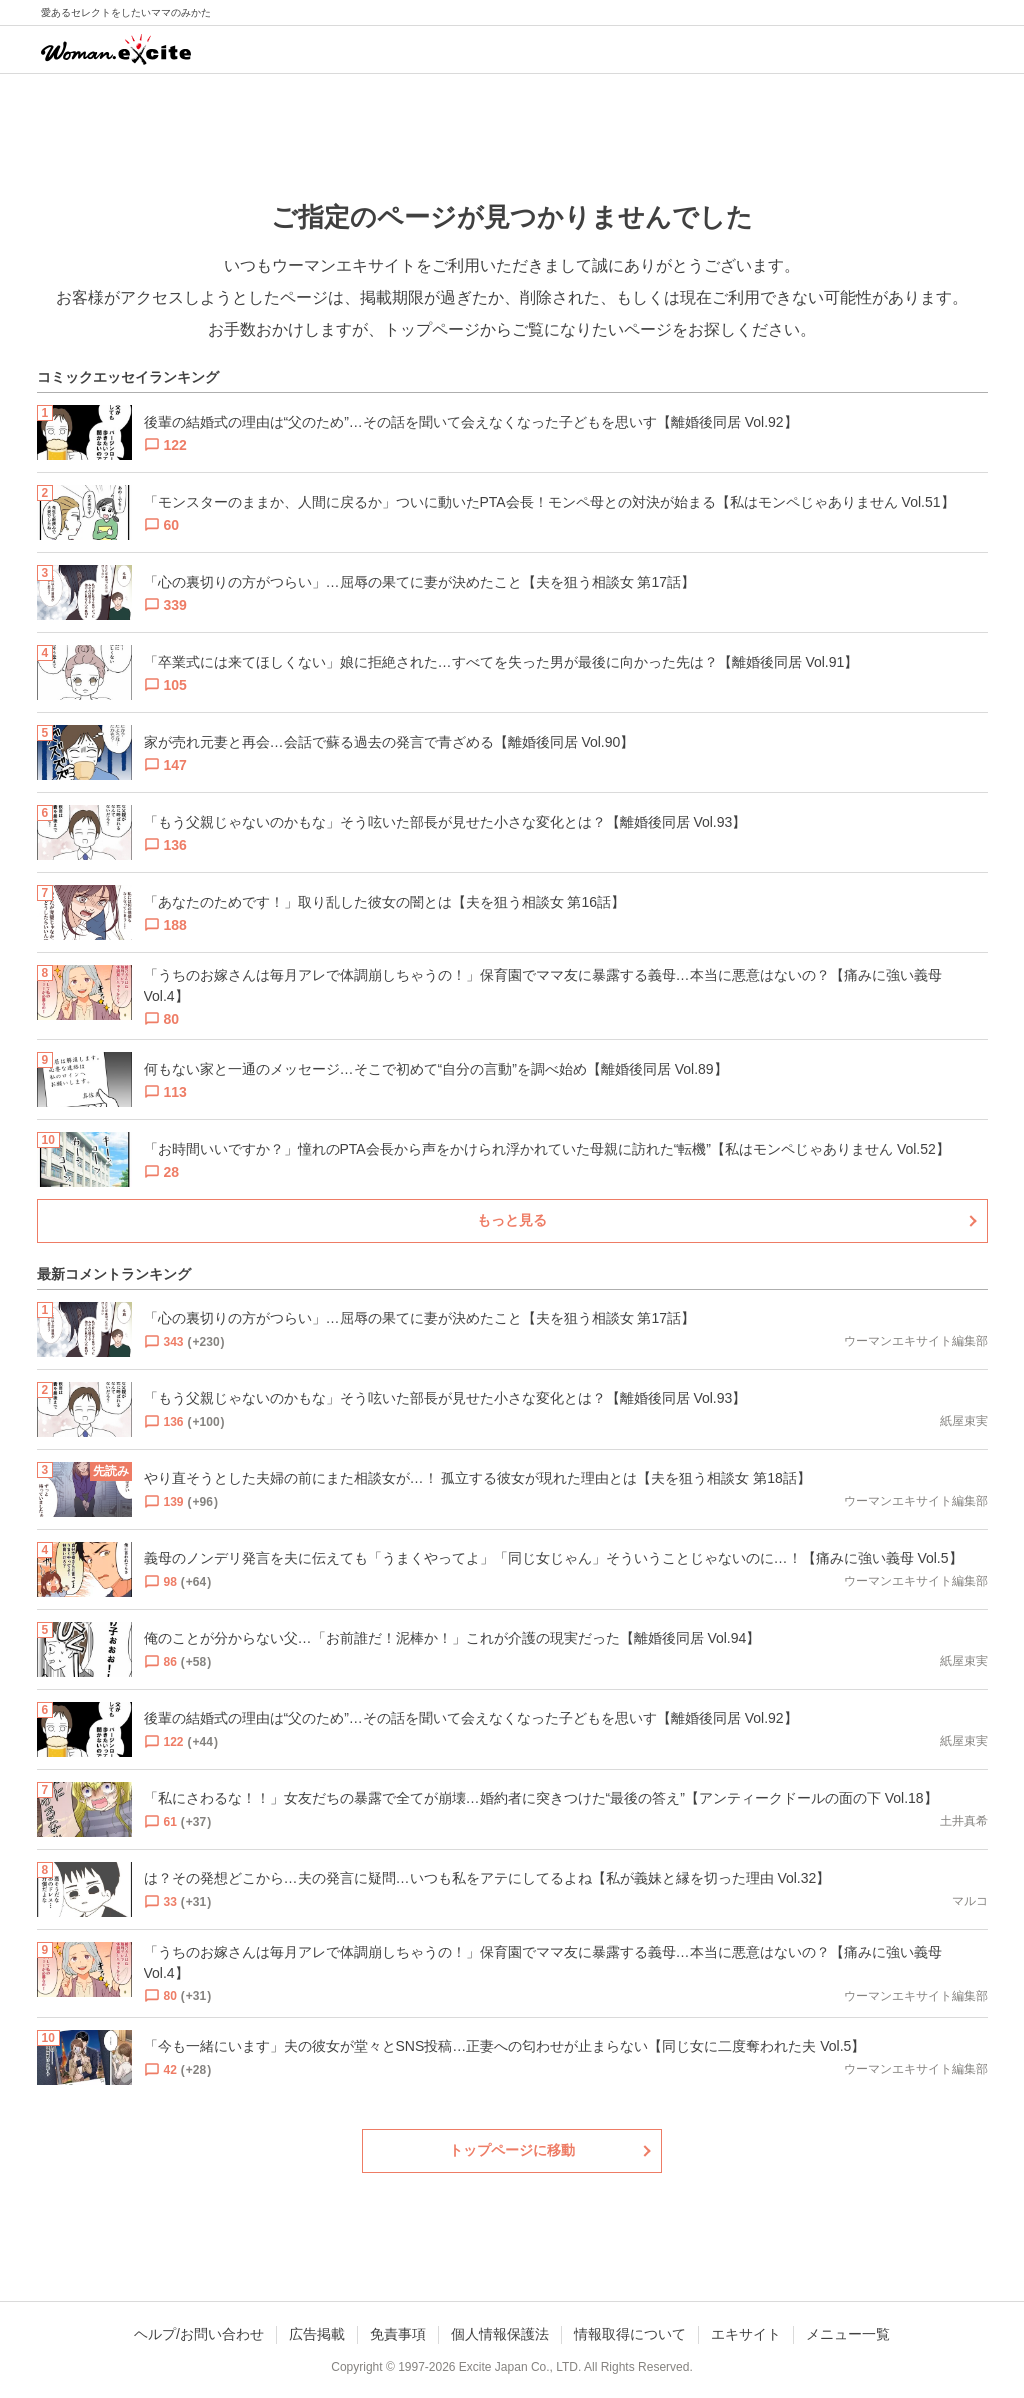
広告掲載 (317, 2334)
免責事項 (398, 2334)
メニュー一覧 (848, 2334)
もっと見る (512, 1220)
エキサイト (746, 2334)
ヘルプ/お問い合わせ (199, 2334)
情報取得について (630, 2334)
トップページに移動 (512, 2150)
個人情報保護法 (500, 2334)
